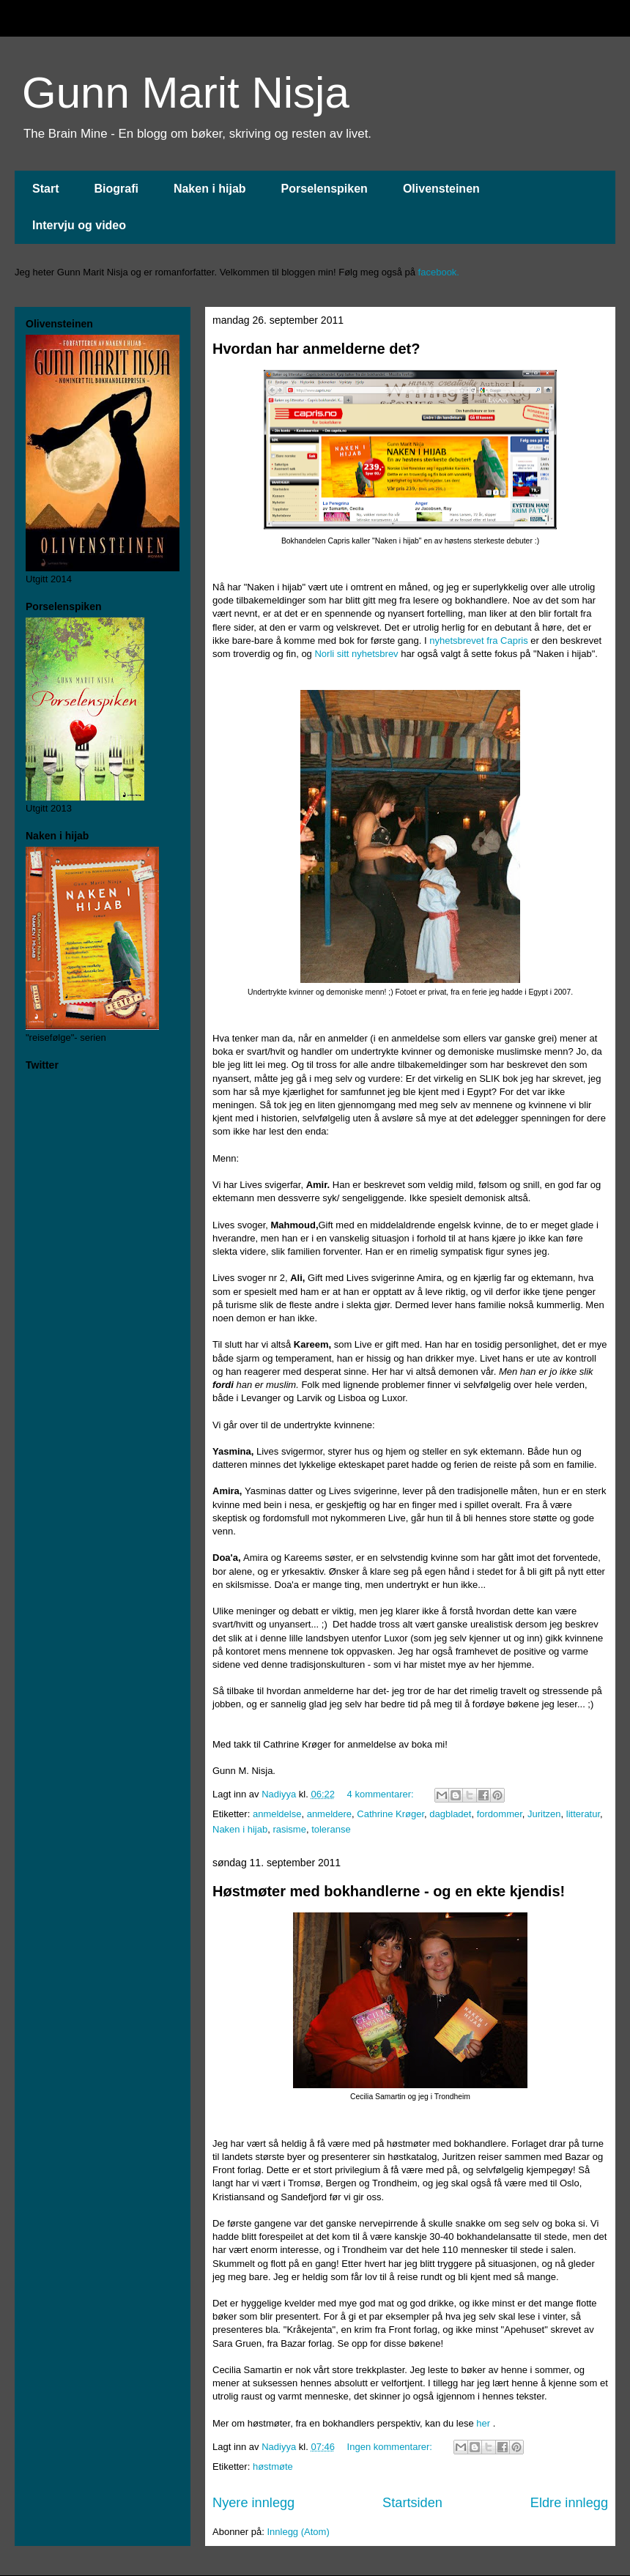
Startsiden (412, 2502)
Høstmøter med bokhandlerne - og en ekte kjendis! (388, 1891)
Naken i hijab (210, 188)
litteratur (583, 1813)
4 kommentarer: (382, 1794)
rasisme (289, 1829)
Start (45, 188)
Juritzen (544, 1813)
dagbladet (450, 1813)
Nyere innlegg (253, 2502)
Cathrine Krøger (390, 1813)
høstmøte (273, 2466)
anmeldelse (277, 1813)
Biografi (116, 188)
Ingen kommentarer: (391, 2446)
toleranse (330, 1829)
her (483, 2423)
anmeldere (329, 1813)
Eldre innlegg (569, 2502)
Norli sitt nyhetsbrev (356, 653)
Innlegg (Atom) (298, 2531)
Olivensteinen (441, 188)
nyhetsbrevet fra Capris (478, 640)
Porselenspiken (324, 188)
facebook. (438, 272)
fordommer (499, 1813)
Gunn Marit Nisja (185, 92)
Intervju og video (79, 225)
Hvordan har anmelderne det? (316, 349)
